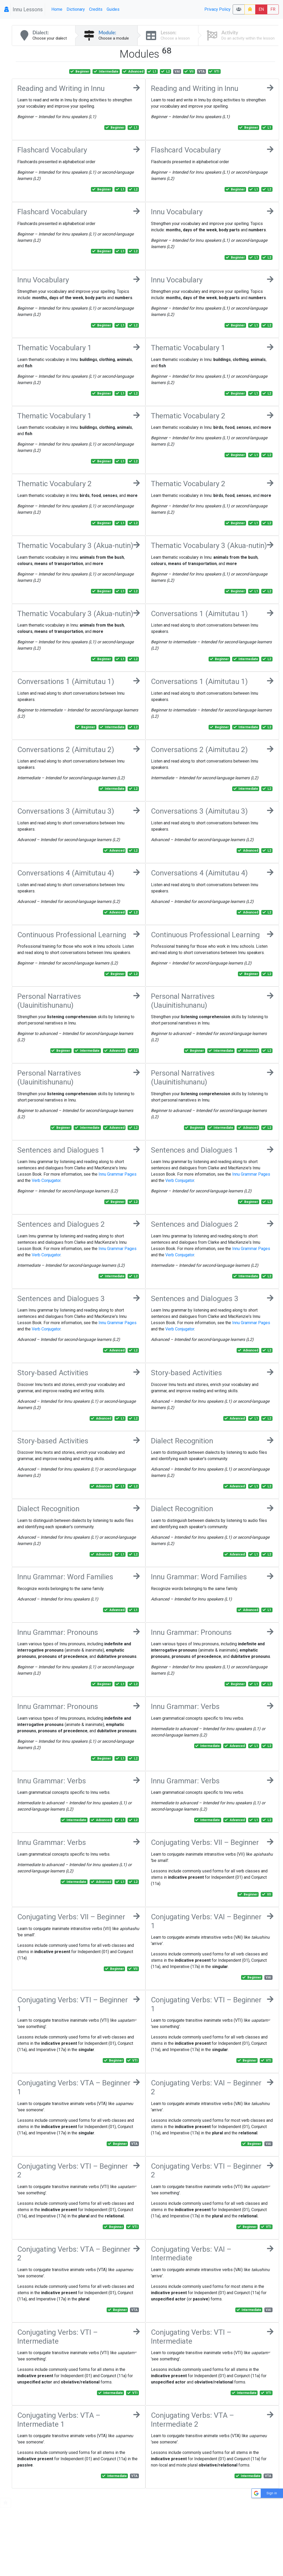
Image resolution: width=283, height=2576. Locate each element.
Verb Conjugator (46, 1180)
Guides (113, 9)
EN (261, 9)
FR (272, 9)
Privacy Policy (217, 9)
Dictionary (76, 9)
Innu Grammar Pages (118, 1174)
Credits (95, 9)
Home (56, 9)
